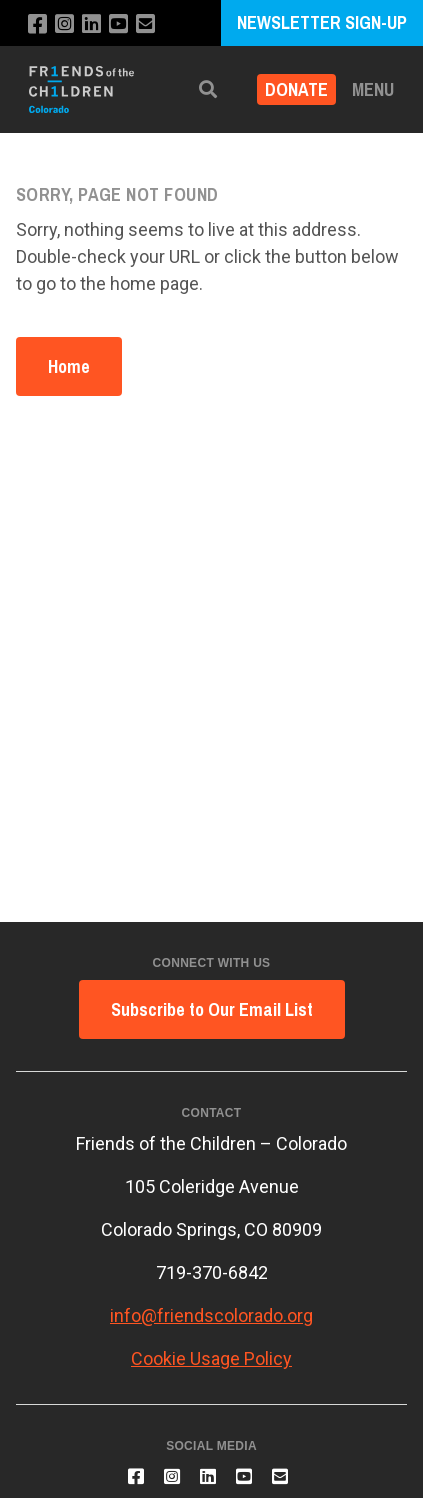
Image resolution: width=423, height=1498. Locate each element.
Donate (296, 89)
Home (69, 366)
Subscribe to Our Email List (212, 1009)
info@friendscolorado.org (211, 1315)
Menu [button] (373, 89)
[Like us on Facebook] (37, 24)
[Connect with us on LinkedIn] (91, 24)
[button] (208, 89)
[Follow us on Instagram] (64, 24)
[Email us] (145, 24)
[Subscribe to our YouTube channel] (118, 24)
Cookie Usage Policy (211, 1358)
